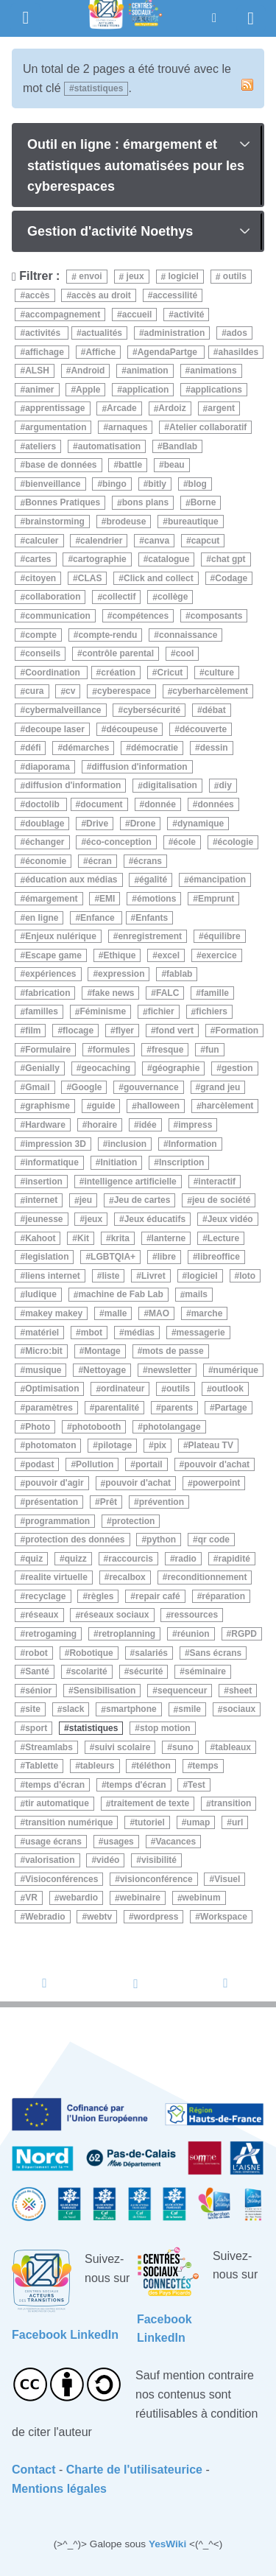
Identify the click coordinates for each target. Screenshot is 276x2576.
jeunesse (44, 1219)
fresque (167, 1050)
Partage (231, 1408)
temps (205, 1766)
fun (212, 1050)
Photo (37, 1427)
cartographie (100, 559)
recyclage (45, 1596)
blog (197, 484)
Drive (97, 823)
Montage (102, 1351)
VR (31, 1898)
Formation (237, 1030)
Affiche (100, 352)
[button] (214, 18)
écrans (147, 861)
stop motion (165, 1728)
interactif (217, 1181)
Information (193, 1144)
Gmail (37, 1087)
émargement (51, 899)
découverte (203, 729)
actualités (102, 333)
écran (100, 861)
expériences (50, 974)
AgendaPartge (169, 352)
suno (183, 1747)
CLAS (90, 578)
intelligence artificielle (130, 1181)
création (118, 672)
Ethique (119, 955)
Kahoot (40, 1238)
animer (39, 390)
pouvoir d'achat (217, 1464)
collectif (118, 597)
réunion (193, 1634)
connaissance (188, 635)
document (101, 804)
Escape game (53, 955)
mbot (91, 1332)
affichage (44, 352)
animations (213, 370)
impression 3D (55, 1144)
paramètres (49, 1408)
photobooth (96, 1427)
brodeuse (126, 521)
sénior (38, 1690)
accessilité (174, 295)
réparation (223, 1596)
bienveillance (52, 484)
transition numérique (69, 1822)
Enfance (98, 918)
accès (37, 295)
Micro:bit (44, 1351)
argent (221, 409)
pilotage (115, 1445)
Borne (203, 503)
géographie (176, 1068)
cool (185, 653)
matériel (42, 1332)
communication (58, 616)
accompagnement (62, 314)
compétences (140, 616)
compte (41, 635)
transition (231, 1804)
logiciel (182, 277)
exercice (219, 955)
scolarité (89, 1671)
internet (41, 1201)
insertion (44, 1181)
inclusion (126, 1144)
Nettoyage (104, 1370)
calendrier (101, 541)
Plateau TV (210, 1445)
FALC (167, 993)
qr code (214, 1539)
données (215, 804)
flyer (125, 1030)
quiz (34, 1559)
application (145, 390)
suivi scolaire (122, 1747)
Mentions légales (59, 2488)
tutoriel (150, 1822)
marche (207, 1313)
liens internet (52, 1276)
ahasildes (238, 352)
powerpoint (217, 1483)
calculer (41, 541)
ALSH (37, 370)
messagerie (201, 1332)
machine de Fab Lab (120, 1295)
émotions (156, 899)
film (32, 1030)
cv (70, 692)
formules (111, 1050)
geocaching (105, 1068)
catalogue (168, 559)
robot (36, 1653)
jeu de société (221, 1201)
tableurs (97, 1766)
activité (189, 314)
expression (121, 974)
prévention (161, 1502)
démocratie (154, 748)
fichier (161, 1012)
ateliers (40, 446)
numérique (235, 1370)
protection (133, 1521)
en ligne (41, 918)
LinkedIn (94, 2334)
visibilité (159, 1860)
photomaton (50, 1445)
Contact (34, 2469)
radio (186, 1559)
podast (39, 1464)
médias (139, 1332)
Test (196, 1785)
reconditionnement (207, 1577)
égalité (153, 880)
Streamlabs (49, 1747)
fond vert (175, 1030)
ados (237, 333)
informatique (52, 1162)
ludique (41, 1295)
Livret (153, 1276)
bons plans (145, 503)
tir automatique (57, 1804)
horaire (102, 1125)
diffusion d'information (139, 767)
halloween (158, 1106)
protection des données (74, 1539)
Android (88, 370)
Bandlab (180, 446)
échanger (44, 842)
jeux (134, 277)
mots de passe (172, 1351)
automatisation (109, 446)
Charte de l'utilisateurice (134, 2469)
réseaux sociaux (114, 1615)
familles (41, 1012)
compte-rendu (107, 635)
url (237, 1822)
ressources (194, 1615)
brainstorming (55, 521)
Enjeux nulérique (60, 936)
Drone (143, 823)
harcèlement (228, 1106)
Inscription (181, 1162)
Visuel (227, 1879)
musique (43, 1370)
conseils (42, 653)
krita (120, 1238)
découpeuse (132, 729)
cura (34, 692)
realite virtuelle (56, 1577)
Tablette (41, 1766)
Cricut (170, 672)
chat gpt (228, 559)
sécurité (146, 1671)
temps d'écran (55, 1785)
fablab (179, 974)
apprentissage (55, 409)
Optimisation (52, 1389)
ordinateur (122, 1389)
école (184, 842)
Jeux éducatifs (154, 1219)
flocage (78, 1030)
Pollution (94, 1464)
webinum (202, 1898)
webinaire (140, 1898)
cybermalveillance (63, 710)
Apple (88, 390)
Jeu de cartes (142, 1201)
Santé (37, 1671)
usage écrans (53, 1841)
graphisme (47, 1106)
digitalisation (170, 786)
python (161, 1539)
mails (196, 1295)
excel (169, 955)
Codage (231, 578)
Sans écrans (216, 1653)
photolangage (172, 1427)
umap (198, 1822)
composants (217, 616)
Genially (42, 1068)
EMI (107, 899)
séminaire (205, 1671)
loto (247, 1276)
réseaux (41, 1615)
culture (219, 672)
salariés (151, 1653)
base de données (60, 465)
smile (189, 1710)
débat (214, 710)
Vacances (175, 1841)
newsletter (169, 1370)
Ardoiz (171, 409)
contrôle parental (118, 653)
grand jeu (220, 1087)
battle (130, 465)
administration (174, 333)
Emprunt (216, 899)
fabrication (47, 993)
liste (110, 1276)
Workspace (223, 1917)
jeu (85, 1201)
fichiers (211, 1012)
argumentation (55, 427)
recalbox (127, 1577)
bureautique (193, 521)
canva (156, 541)
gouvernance (151, 1087)
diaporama (47, 767)
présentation (51, 1502)
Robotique (91, 1653)
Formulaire (48, 1050)
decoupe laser (55, 729)
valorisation (49, 1860)
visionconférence (156, 1879)
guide (103, 1106)
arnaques (127, 427)
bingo (114, 484)
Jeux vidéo (230, 1219)
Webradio (45, 1917)
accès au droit (101, 295)
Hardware (45, 1125)
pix (160, 1445)
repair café (157, 1596)
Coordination (53, 672)
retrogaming (51, 1634)
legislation (46, 1257)
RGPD (244, 1634)
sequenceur (182, 1690)
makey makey (53, 1313)
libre (167, 1257)
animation (148, 370)
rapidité (234, 1559)
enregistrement (150, 936)
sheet (240, 1690)
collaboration (52, 597)
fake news (113, 993)
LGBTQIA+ (113, 1257)
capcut (205, 541)
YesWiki (167, 2543)
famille (215, 993)
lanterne (169, 1238)
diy (225, 786)
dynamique (200, 823)
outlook (228, 1389)
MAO (159, 1313)
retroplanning (127, 1634)
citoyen (40, 578)
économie (45, 861)
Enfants (151, 918)
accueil (137, 314)
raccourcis (130, 1559)
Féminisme (102, 1012)
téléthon (153, 1766)
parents (177, 1408)
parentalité (116, 1408)
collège (173, 597)
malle (116, 1313)
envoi (89, 277)
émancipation (217, 880)
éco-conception (119, 842)
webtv (99, 1917)
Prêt (108, 1502)
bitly (157, 484)
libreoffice (219, 1257)
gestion (237, 1068)
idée (148, 1125)
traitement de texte (149, 1804)
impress (195, 1125)
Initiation (118, 1162)
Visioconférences (61, 1879)
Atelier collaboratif (208, 427)
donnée (160, 804)
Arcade (122, 409)
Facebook (39, 2334)
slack (73, 1710)
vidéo (107, 1860)
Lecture (223, 1238)
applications (216, 390)
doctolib (43, 804)
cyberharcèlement (210, 692)
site (32, 1710)
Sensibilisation (105, 1690)
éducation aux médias (71, 880)
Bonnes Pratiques (62, 503)
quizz (76, 1559)
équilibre (222, 936)
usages (118, 1841)
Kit (83, 1238)
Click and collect (159, 578)
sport (36, 1728)
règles (100, 1596)
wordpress (156, 1917)
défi (32, 748)
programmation (57, 1521)
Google (86, 1087)
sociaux (239, 1710)
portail (149, 1464)
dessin (214, 748)
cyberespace (124, 692)
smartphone (131, 1710)
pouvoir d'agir (54, 1483)
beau (174, 465)
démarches (86, 748)
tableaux (233, 1747)
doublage (44, 823)
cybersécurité (151, 710)
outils (233, 277)
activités (44, 333)
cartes (38, 559)
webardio (78, 1898)
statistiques (93, 1728)
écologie (236, 842)
